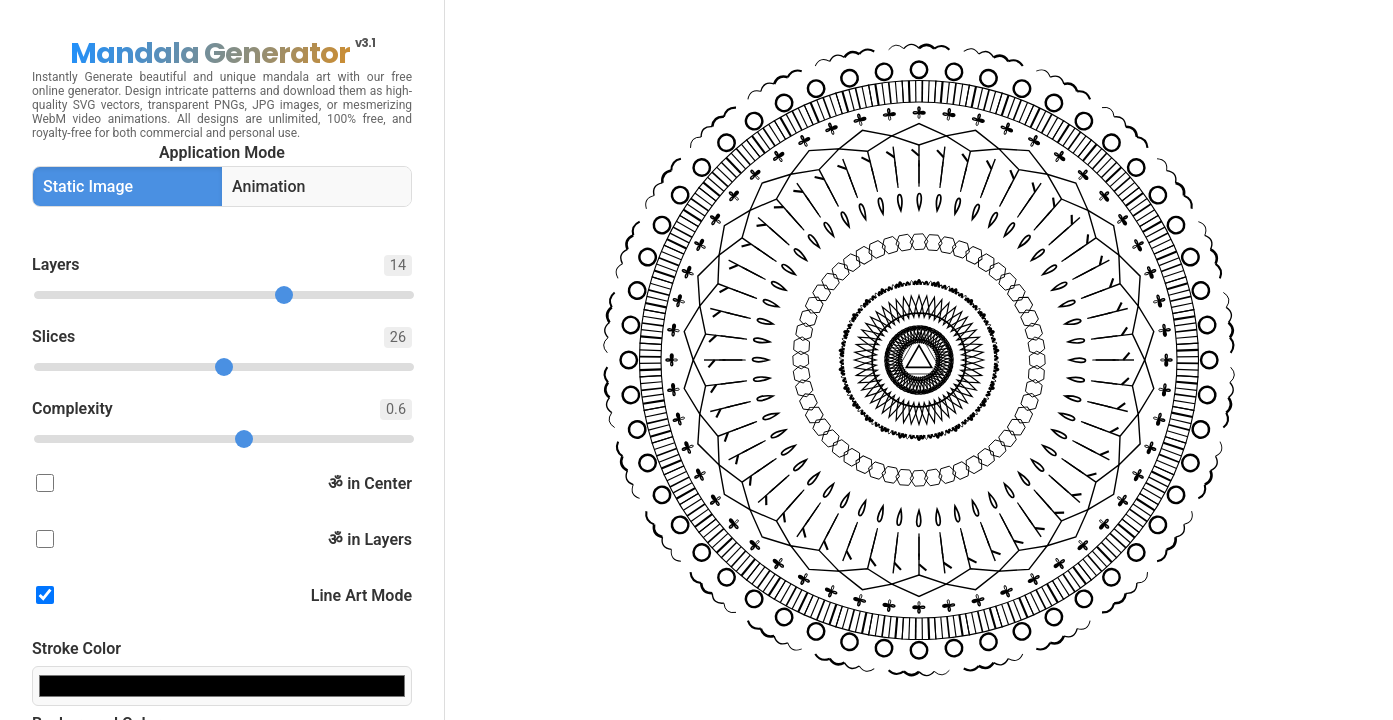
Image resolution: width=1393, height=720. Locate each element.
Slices (222, 337)
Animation (268, 186)
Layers (222, 265)
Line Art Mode (224, 595)
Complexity (222, 409)
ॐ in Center (224, 483)
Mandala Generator (222, 53)
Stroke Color (76, 648)
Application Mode (222, 152)
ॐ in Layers (224, 539)
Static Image (88, 186)
